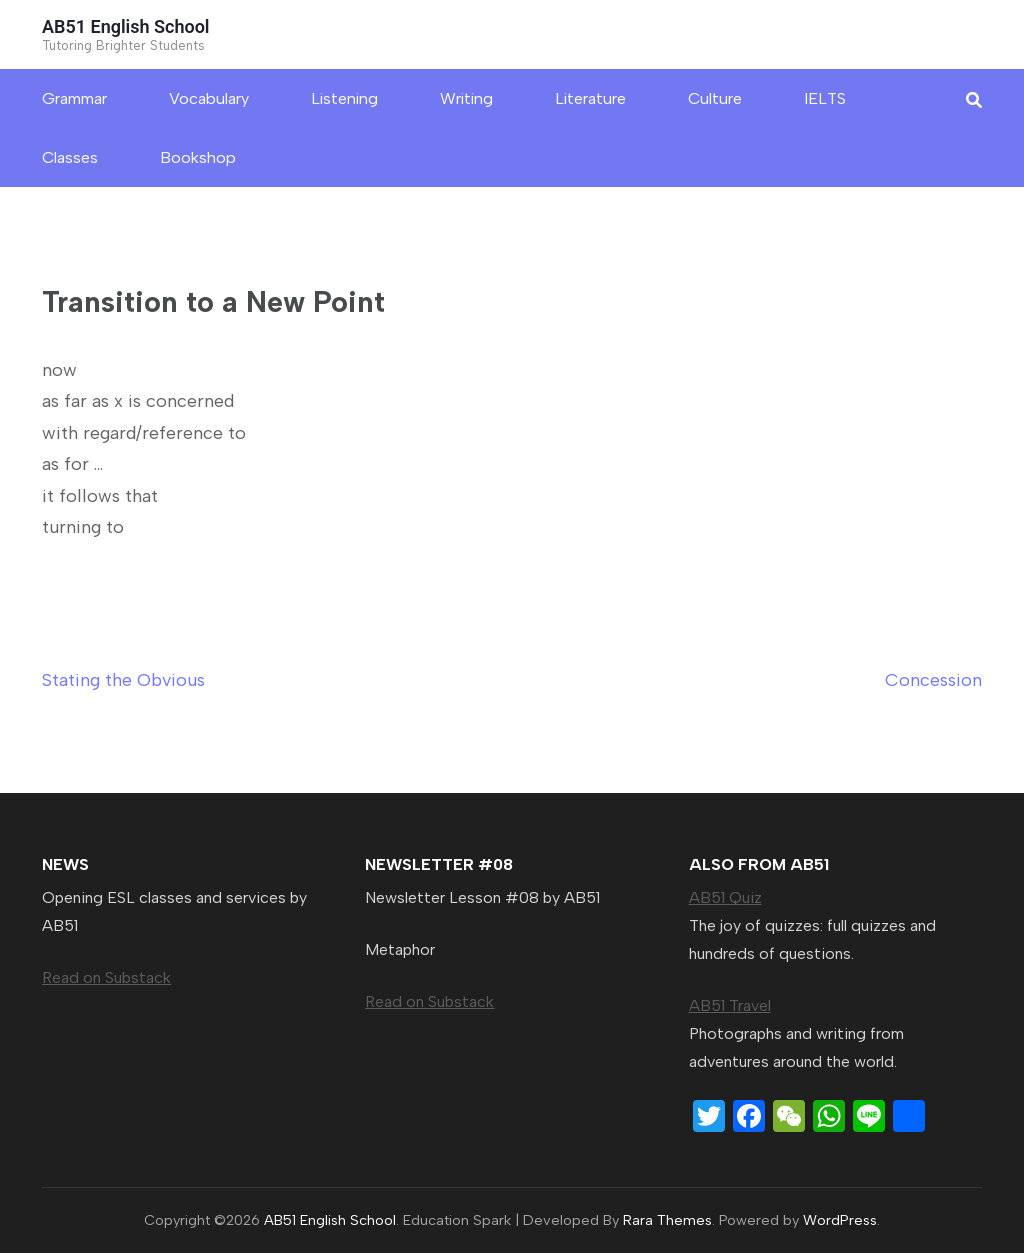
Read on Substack (106, 977)
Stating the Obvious (123, 680)
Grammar (74, 98)
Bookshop (198, 157)
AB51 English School (126, 26)
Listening (344, 98)
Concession (933, 680)
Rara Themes (667, 1220)
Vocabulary (209, 98)
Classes (70, 157)
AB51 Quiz (725, 897)
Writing (466, 98)
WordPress (840, 1220)
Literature (590, 98)
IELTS (825, 98)
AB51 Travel (730, 1005)
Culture (715, 98)
